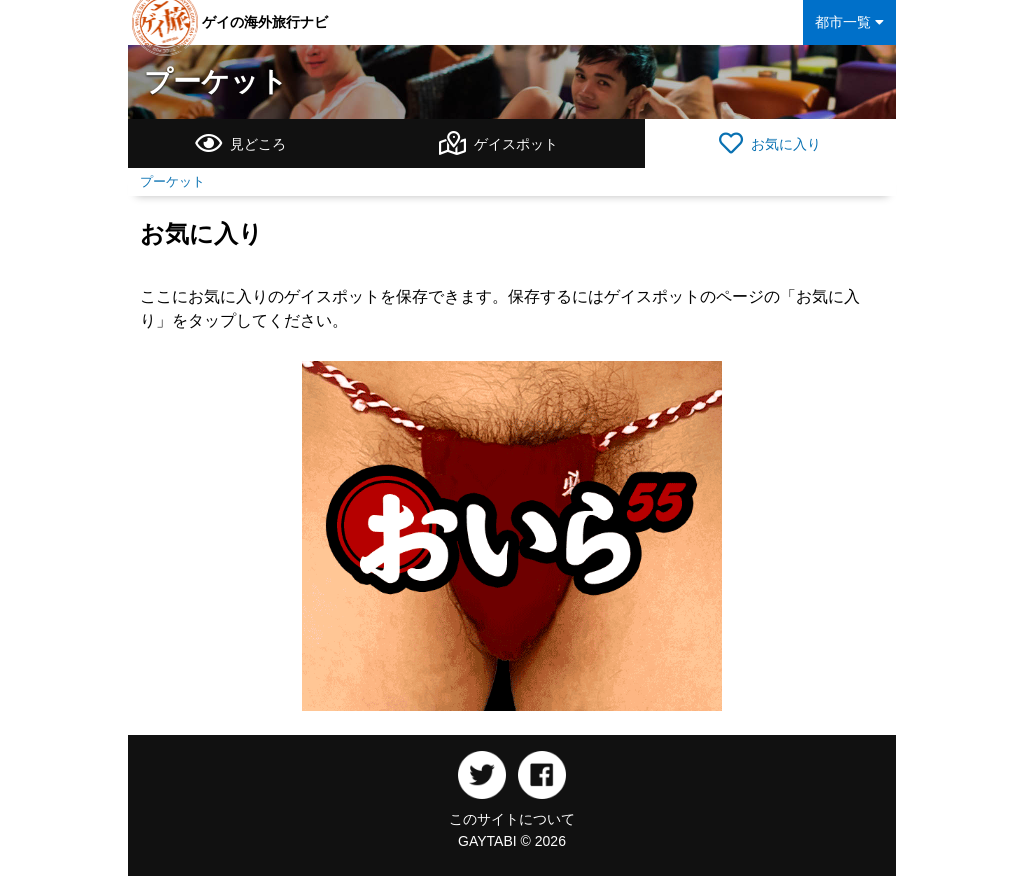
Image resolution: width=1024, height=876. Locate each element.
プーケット (216, 81)
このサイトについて (512, 819)
